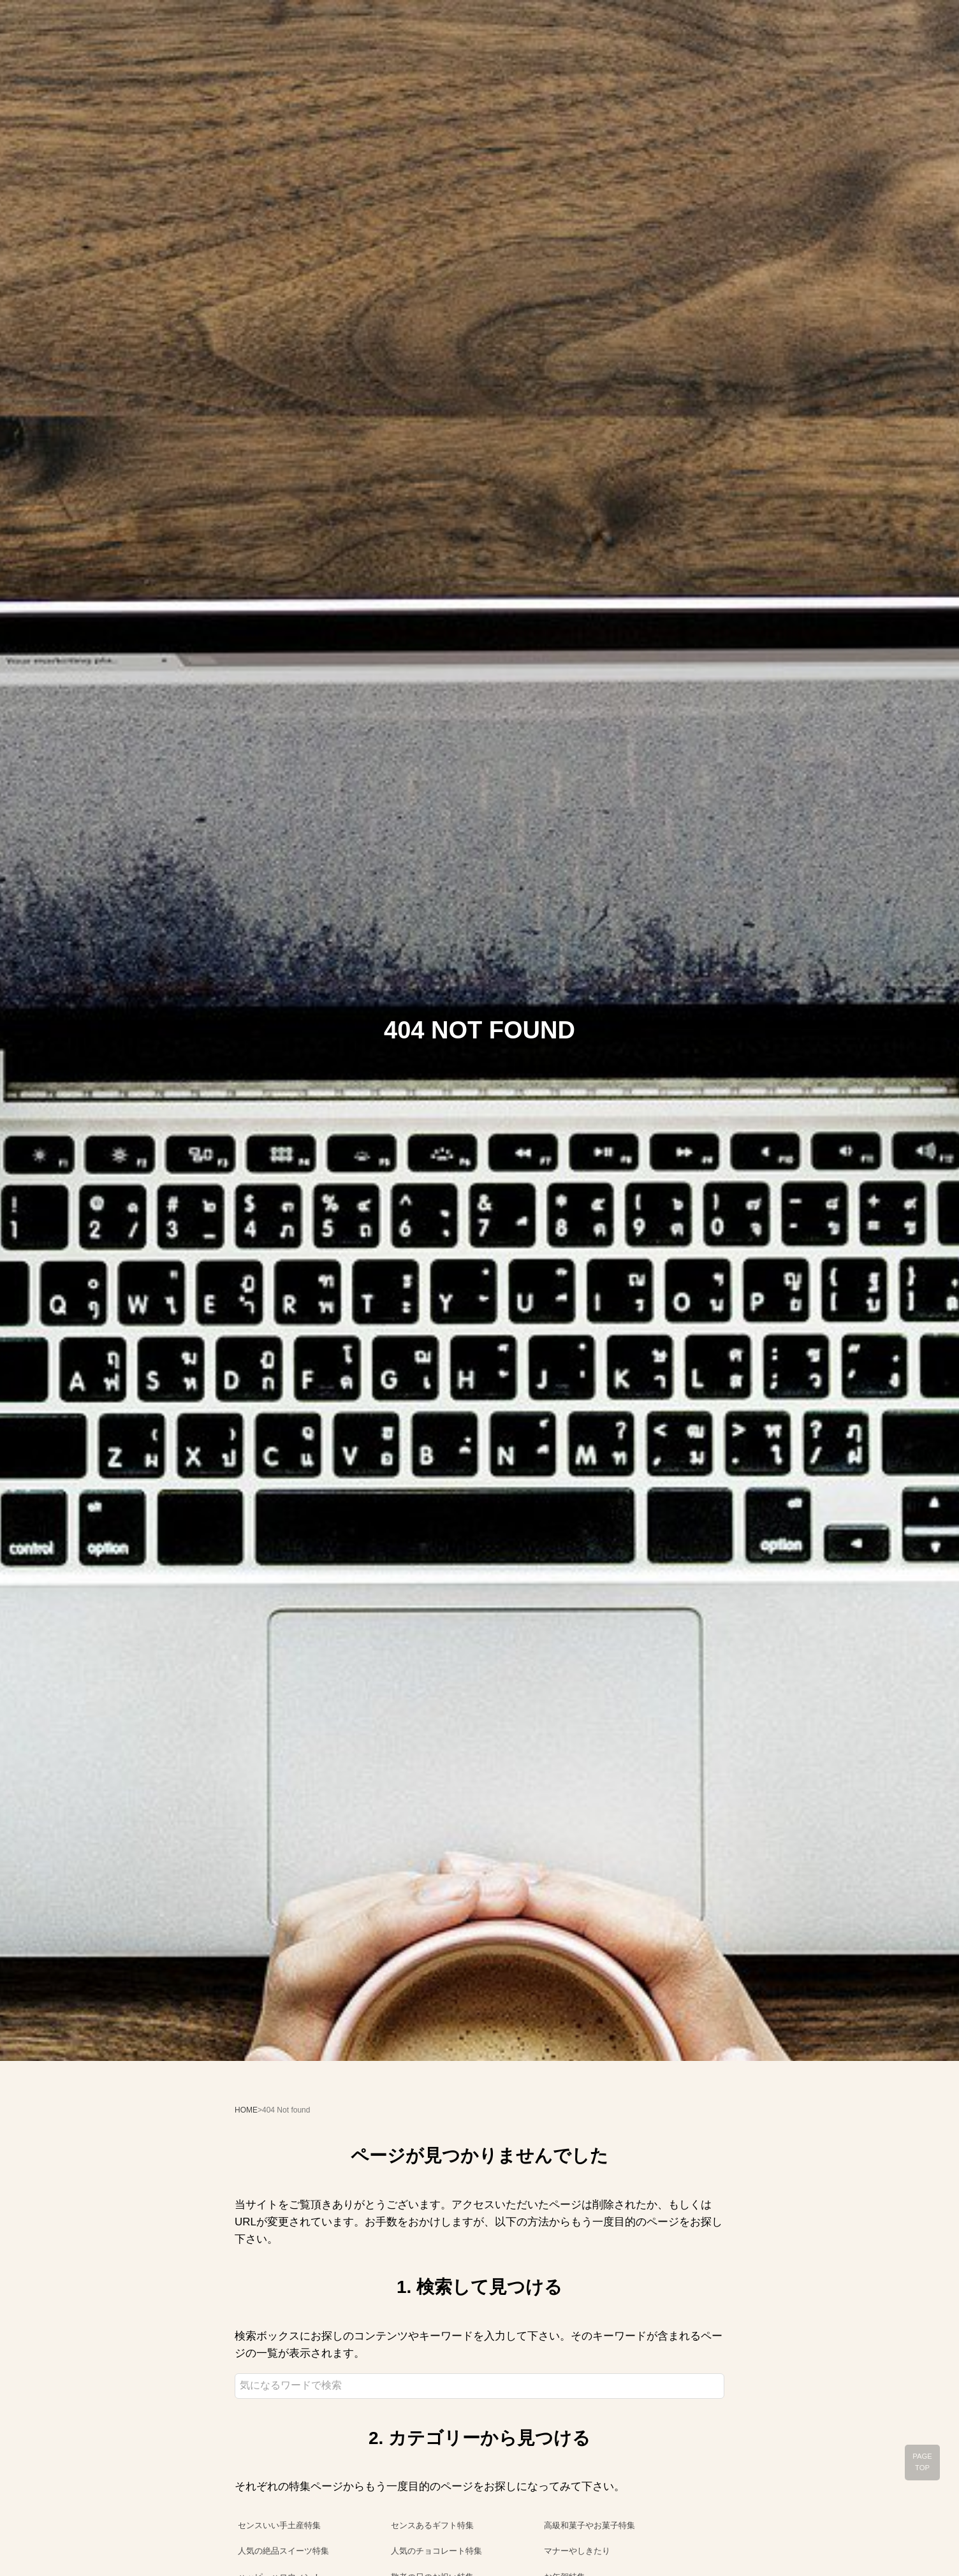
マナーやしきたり (577, 2551)
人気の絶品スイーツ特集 (283, 2551)
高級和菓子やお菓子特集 (589, 2525)
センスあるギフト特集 (432, 2525)
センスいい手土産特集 (279, 2525)
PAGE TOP (922, 2461)
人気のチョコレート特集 (436, 2551)
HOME (246, 2110)
